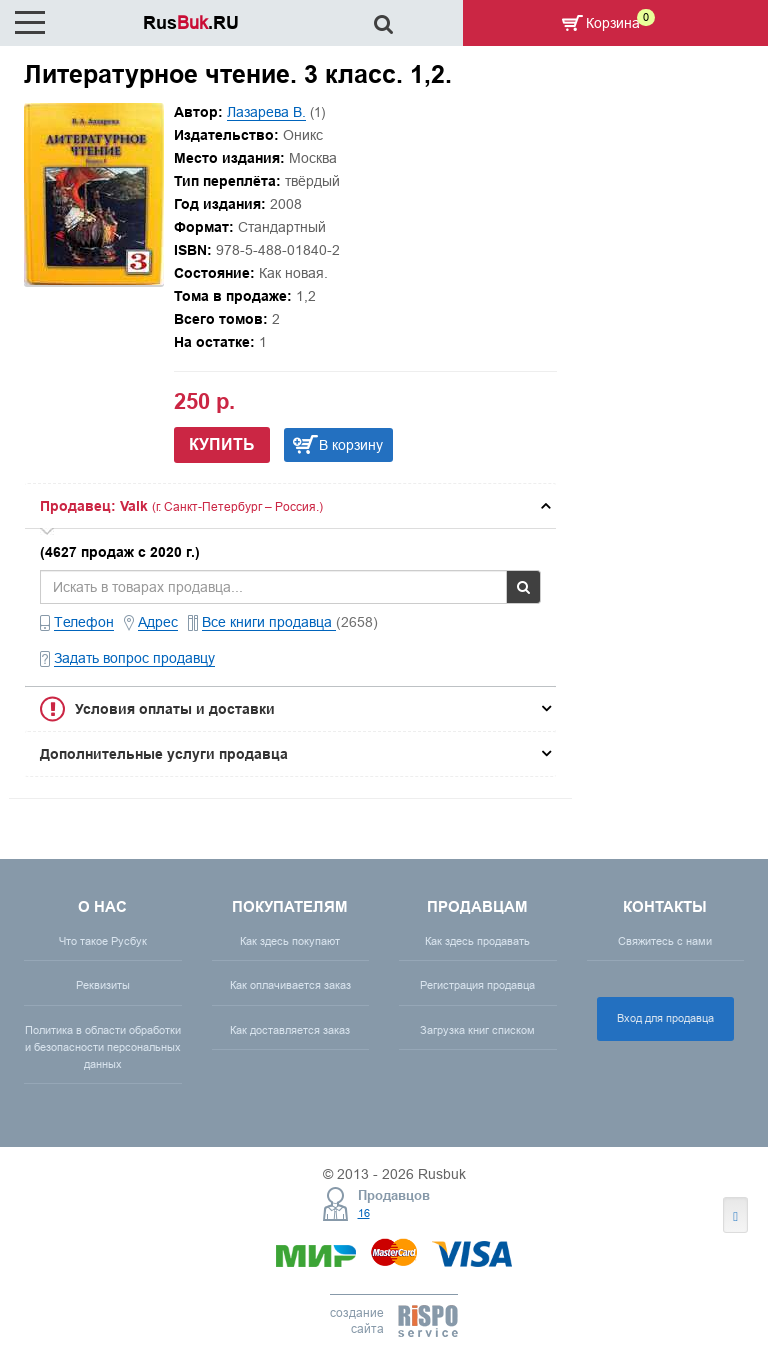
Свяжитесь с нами (665, 941)
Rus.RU (191, 22)
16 (364, 1213)
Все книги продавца (269, 622)
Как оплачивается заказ (290, 985)
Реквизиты (103, 985)
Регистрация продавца (477, 985)
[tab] (290, 506)
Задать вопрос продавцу (134, 658)
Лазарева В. (266, 112)
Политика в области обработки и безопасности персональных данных (103, 1047)
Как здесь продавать (477, 941)
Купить (222, 444)
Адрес (158, 622)
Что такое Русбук (103, 941)
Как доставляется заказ (290, 1030)
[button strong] (290, 506)
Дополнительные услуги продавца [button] (164, 754)
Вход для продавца (665, 1018)
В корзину (351, 445)
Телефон (84, 622)
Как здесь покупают (290, 941)
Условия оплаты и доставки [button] (175, 709)
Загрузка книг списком (477, 1030)
